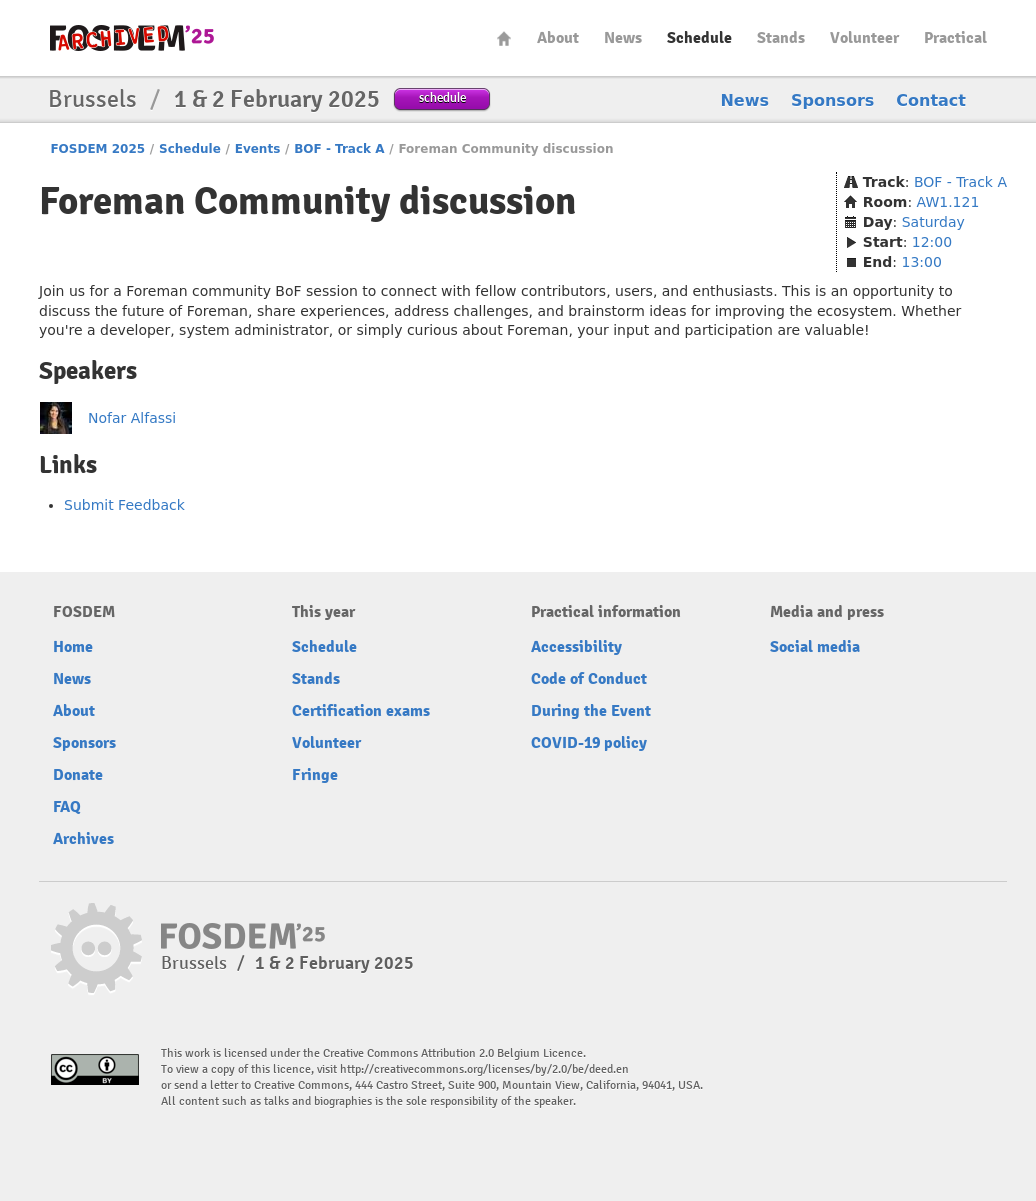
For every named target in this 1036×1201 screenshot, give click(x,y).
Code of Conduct (589, 679)
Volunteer (864, 38)
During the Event (591, 711)
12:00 (932, 242)
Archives (83, 839)
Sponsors (832, 100)
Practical (955, 38)
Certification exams (361, 711)
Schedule (699, 38)
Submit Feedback (124, 505)
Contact (931, 100)
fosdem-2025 (132, 38)
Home (504, 38)
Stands (781, 38)
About (558, 38)
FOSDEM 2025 (97, 149)
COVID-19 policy (589, 743)
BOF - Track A (339, 149)
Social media (815, 647)
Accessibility (576, 647)
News (623, 38)
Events (258, 149)
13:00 (922, 262)
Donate (78, 775)
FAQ (67, 807)
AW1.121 (948, 202)
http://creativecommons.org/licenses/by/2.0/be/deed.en (484, 1069)
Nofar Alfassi (132, 418)
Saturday (933, 222)
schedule (442, 97)
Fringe (315, 775)
